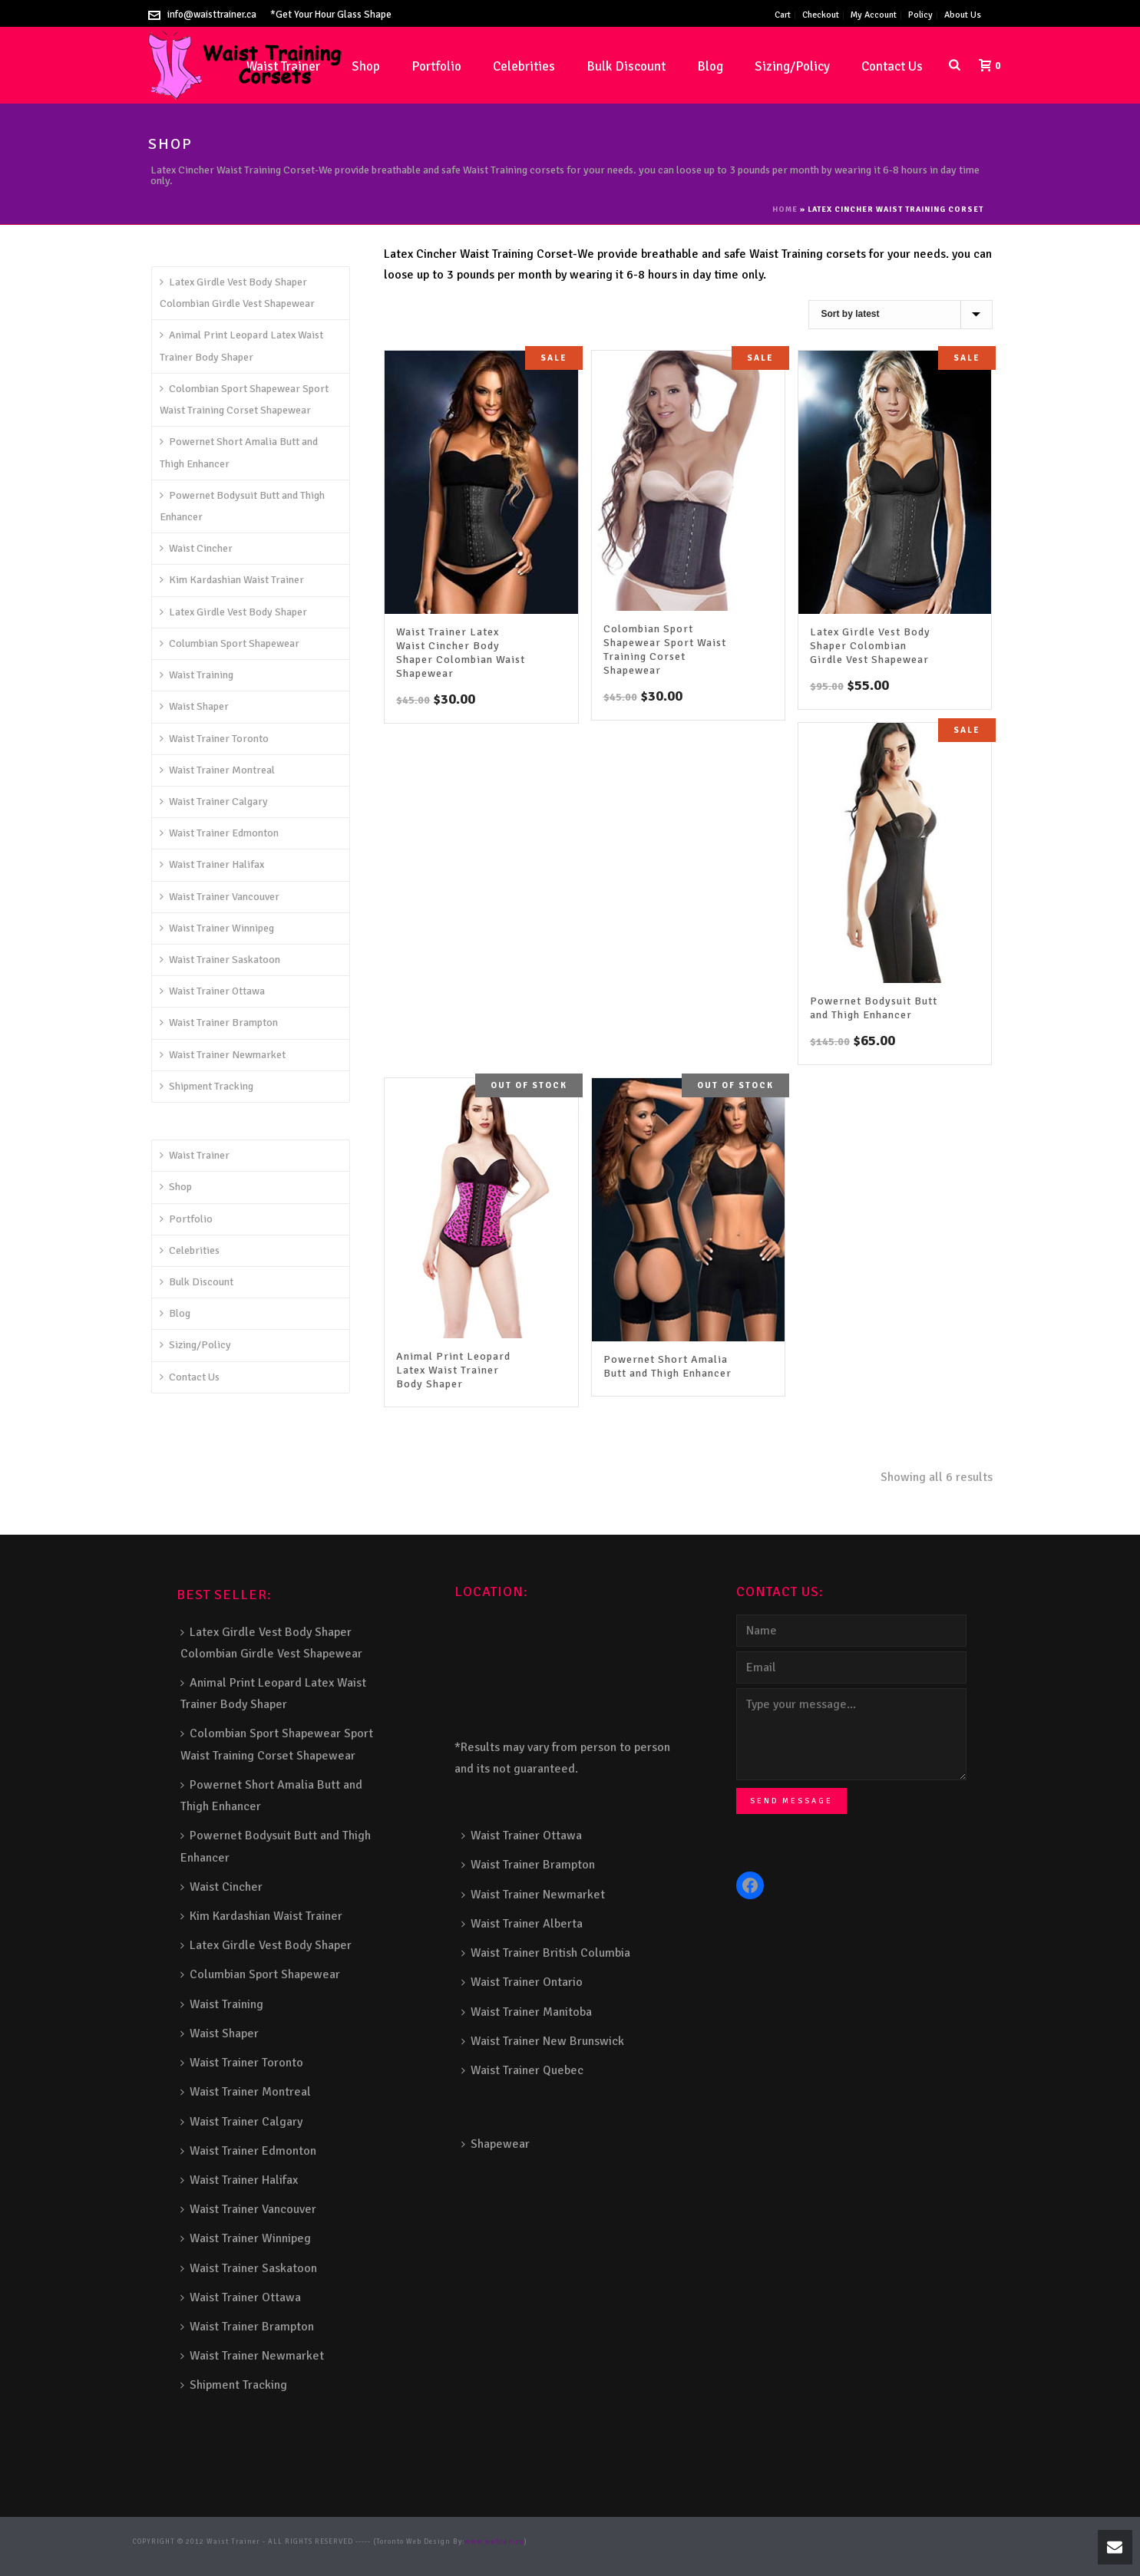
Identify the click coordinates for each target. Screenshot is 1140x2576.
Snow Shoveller (678, 2542)
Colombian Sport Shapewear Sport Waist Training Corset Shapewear (664, 649)
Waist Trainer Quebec (522, 2070)
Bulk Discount (626, 66)
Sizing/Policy (792, 66)
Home (785, 209)
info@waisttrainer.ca (211, 14)
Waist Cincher (196, 548)
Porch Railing (188, 2554)
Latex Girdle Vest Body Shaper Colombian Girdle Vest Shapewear (870, 645)
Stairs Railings (559, 2542)
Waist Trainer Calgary (214, 801)
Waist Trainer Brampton (219, 1022)
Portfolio (436, 66)
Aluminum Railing (866, 2542)
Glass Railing (929, 2542)
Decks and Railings (793, 2542)
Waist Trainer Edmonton (219, 832)
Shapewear (495, 2144)
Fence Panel (299, 2554)
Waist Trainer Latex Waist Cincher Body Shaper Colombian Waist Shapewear (460, 652)
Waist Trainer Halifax (212, 864)
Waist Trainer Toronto (214, 738)
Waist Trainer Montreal (217, 770)
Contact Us (892, 66)
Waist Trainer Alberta (522, 1923)
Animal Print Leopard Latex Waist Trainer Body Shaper (453, 1370)
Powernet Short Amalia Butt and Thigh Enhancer (667, 1366)
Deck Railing (730, 2542)
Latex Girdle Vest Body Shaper (233, 611)
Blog (710, 66)
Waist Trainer (195, 1155)
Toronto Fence (395, 2554)
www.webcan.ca (494, 2542)
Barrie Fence (346, 2554)
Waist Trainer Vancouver (219, 896)
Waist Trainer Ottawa (212, 991)
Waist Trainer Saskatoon (220, 959)
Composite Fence (619, 2542)
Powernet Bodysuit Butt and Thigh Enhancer (873, 1007)
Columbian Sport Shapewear (229, 643)
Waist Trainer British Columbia (545, 1953)
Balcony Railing (245, 2554)
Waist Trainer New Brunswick (542, 2041)
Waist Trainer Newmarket (223, 1054)
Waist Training (196, 674)
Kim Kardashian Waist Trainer (232, 579)
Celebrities (524, 66)
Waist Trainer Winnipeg (217, 928)
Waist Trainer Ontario (522, 1982)
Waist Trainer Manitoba (526, 2012)
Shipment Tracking (206, 1086)
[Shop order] (900, 314)
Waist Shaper (194, 706)
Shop (366, 66)
